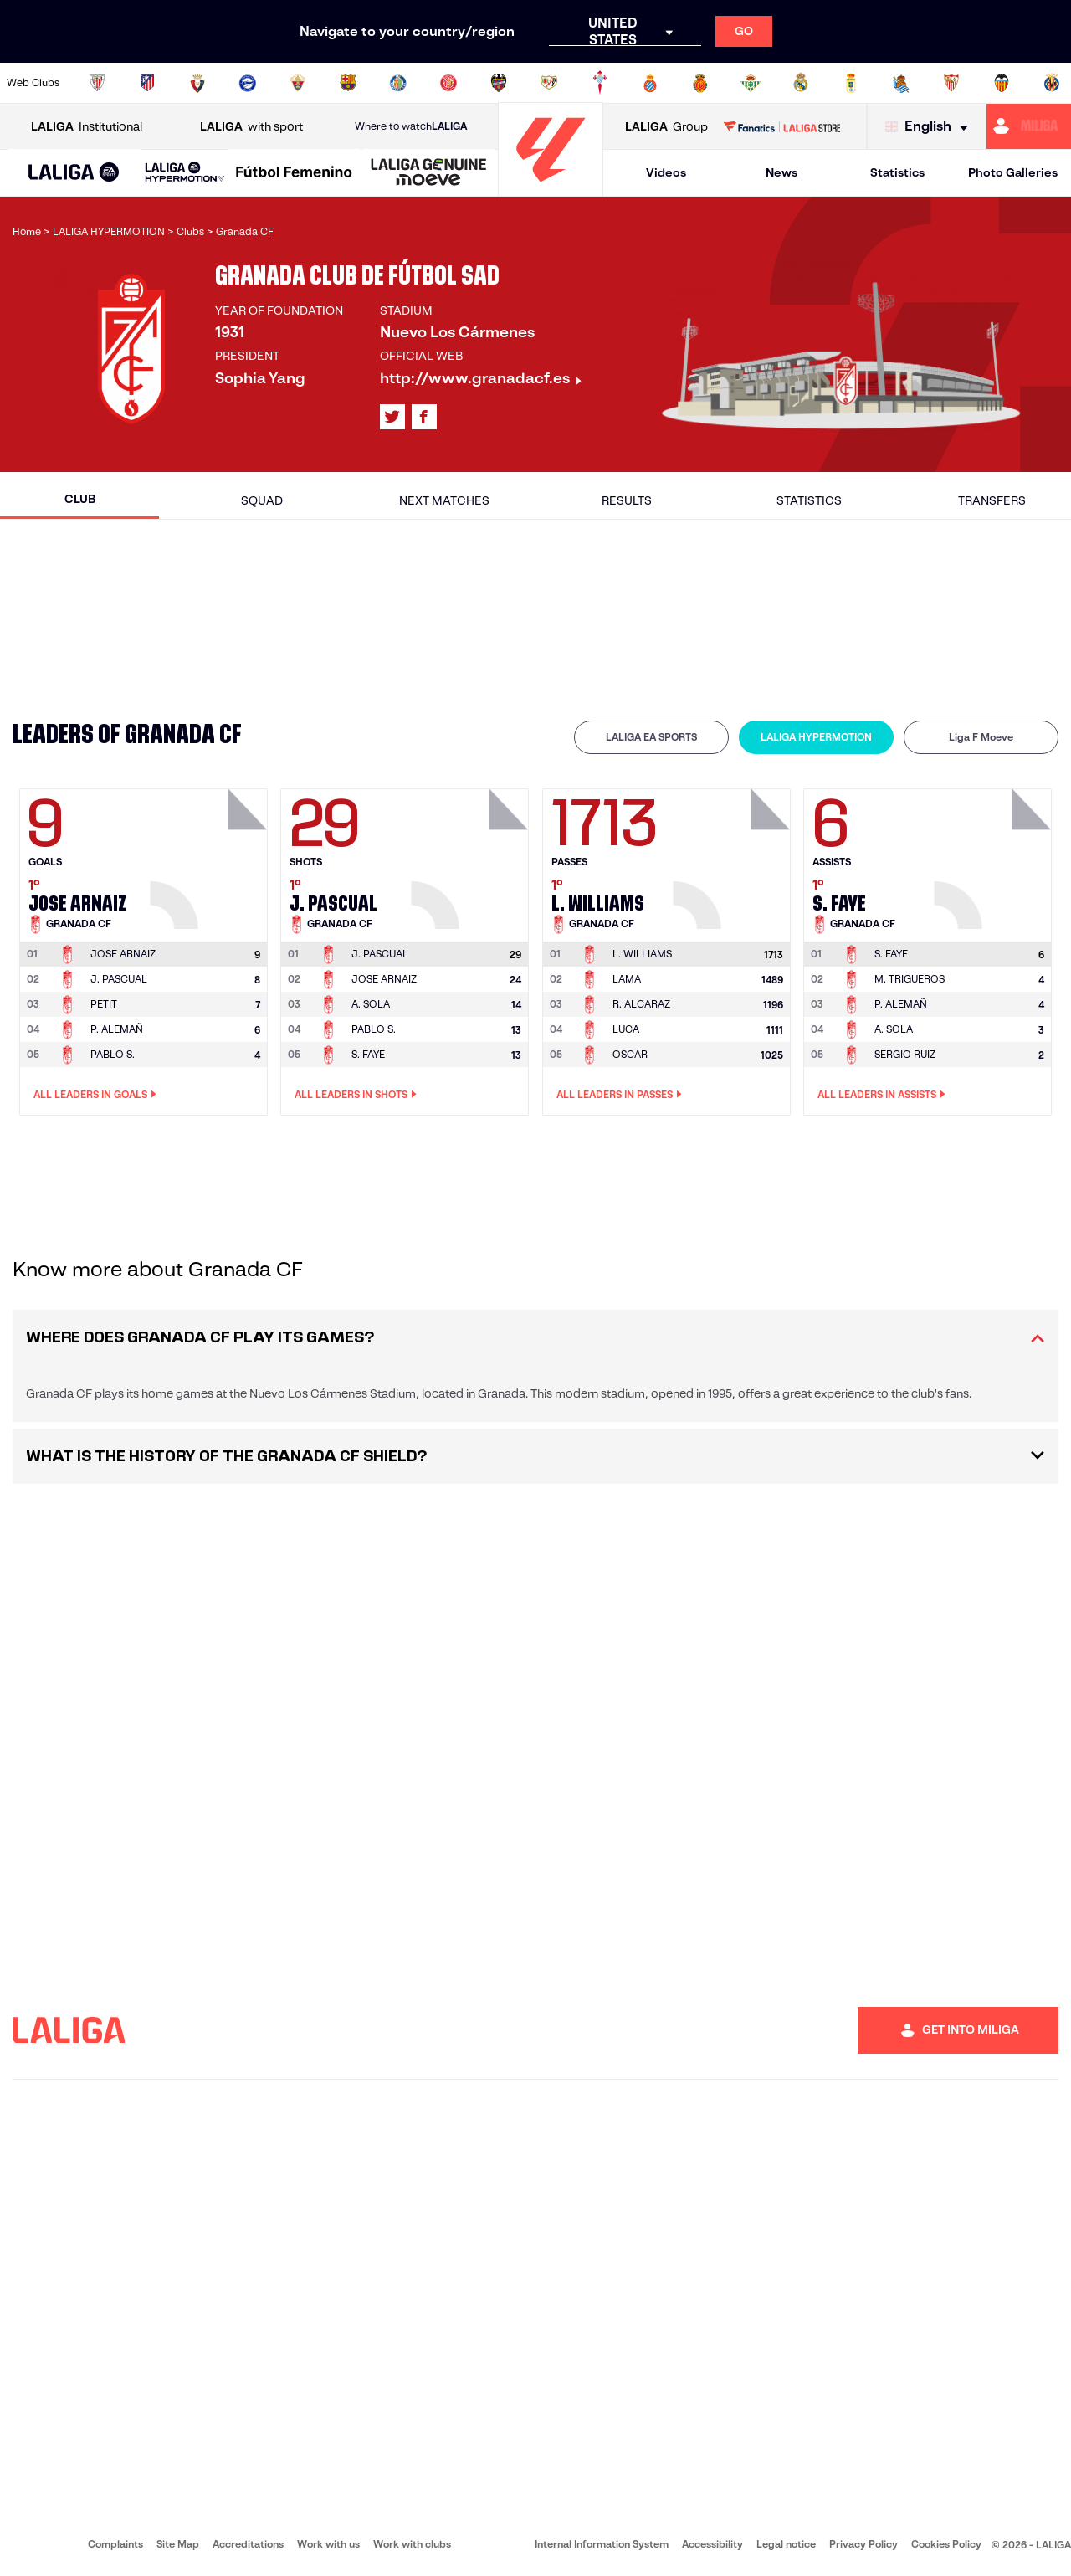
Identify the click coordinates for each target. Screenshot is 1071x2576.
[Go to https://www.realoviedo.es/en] (850, 82)
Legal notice (786, 2543)
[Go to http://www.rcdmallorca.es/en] (700, 82)
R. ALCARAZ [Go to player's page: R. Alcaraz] (641, 1003)
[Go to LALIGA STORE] (781, 126)
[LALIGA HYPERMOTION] (185, 173)
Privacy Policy (863, 2543)
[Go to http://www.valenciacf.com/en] (1001, 82)
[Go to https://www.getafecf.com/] (398, 82)
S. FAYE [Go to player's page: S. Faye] (368, 1054)
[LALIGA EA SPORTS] (74, 173)
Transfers (992, 500)
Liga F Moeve (981, 736)
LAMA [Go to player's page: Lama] (626, 978)
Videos (666, 172)
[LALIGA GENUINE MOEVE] (428, 173)
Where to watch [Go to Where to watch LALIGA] (411, 126)
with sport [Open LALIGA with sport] (251, 127)
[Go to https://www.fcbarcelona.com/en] (348, 82)
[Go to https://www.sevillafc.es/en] (951, 82)
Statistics (897, 172)
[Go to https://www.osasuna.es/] (197, 82)
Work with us (328, 2543)
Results (627, 500)
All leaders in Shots (356, 1095)
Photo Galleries (1013, 172)
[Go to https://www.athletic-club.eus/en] (97, 82)
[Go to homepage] (550, 189)
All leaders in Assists (881, 1095)
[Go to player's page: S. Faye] (995, 854)
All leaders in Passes (619, 1095)
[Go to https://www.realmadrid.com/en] (800, 82)
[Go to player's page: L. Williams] (734, 854)
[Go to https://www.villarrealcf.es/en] (1051, 82)
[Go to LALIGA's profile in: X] (392, 416)
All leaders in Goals (94, 1095)
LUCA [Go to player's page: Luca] (625, 1029)
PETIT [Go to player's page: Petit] (103, 1003)
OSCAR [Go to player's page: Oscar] (630, 1054)
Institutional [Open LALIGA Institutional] (86, 127)
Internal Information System (602, 2543)
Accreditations (248, 2543)
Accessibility (712, 2543)
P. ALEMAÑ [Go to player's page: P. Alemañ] (116, 1029)
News (781, 172)
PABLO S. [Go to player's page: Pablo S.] (112, 1054)
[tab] (651, 737)
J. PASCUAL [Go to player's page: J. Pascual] (118, 978)
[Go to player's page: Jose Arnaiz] (211, 854)
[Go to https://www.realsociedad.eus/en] (901, 82)
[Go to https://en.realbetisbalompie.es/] (750, 82)
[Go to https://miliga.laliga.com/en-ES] (1028, 126)
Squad (262, 500)
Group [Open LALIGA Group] (666, 127)
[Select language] (930, 126)
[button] (74, 173)
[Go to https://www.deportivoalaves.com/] (247, 82)
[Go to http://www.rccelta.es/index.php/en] (599, 82)
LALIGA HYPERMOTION (816, 736)
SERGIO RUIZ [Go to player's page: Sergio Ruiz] (904, 1054)
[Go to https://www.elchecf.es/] (297, 82)
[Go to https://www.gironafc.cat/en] (448, 82)
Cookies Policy (946, 2543)
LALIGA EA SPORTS (651, 736)
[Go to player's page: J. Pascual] (472, 854)
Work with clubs (412, 2543)
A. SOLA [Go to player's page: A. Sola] (370, 1003)
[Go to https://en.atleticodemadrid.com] (147, 82)
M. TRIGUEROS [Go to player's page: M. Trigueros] (909, 978)
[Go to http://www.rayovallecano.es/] (548, 82)
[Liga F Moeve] (294, 173)
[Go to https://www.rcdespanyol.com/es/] (650, 82)
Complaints (115, 2543)
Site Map (177, 2543)
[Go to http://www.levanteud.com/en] (498, 82)
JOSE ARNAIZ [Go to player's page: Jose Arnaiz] (384, 978)
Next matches (444, 500)
